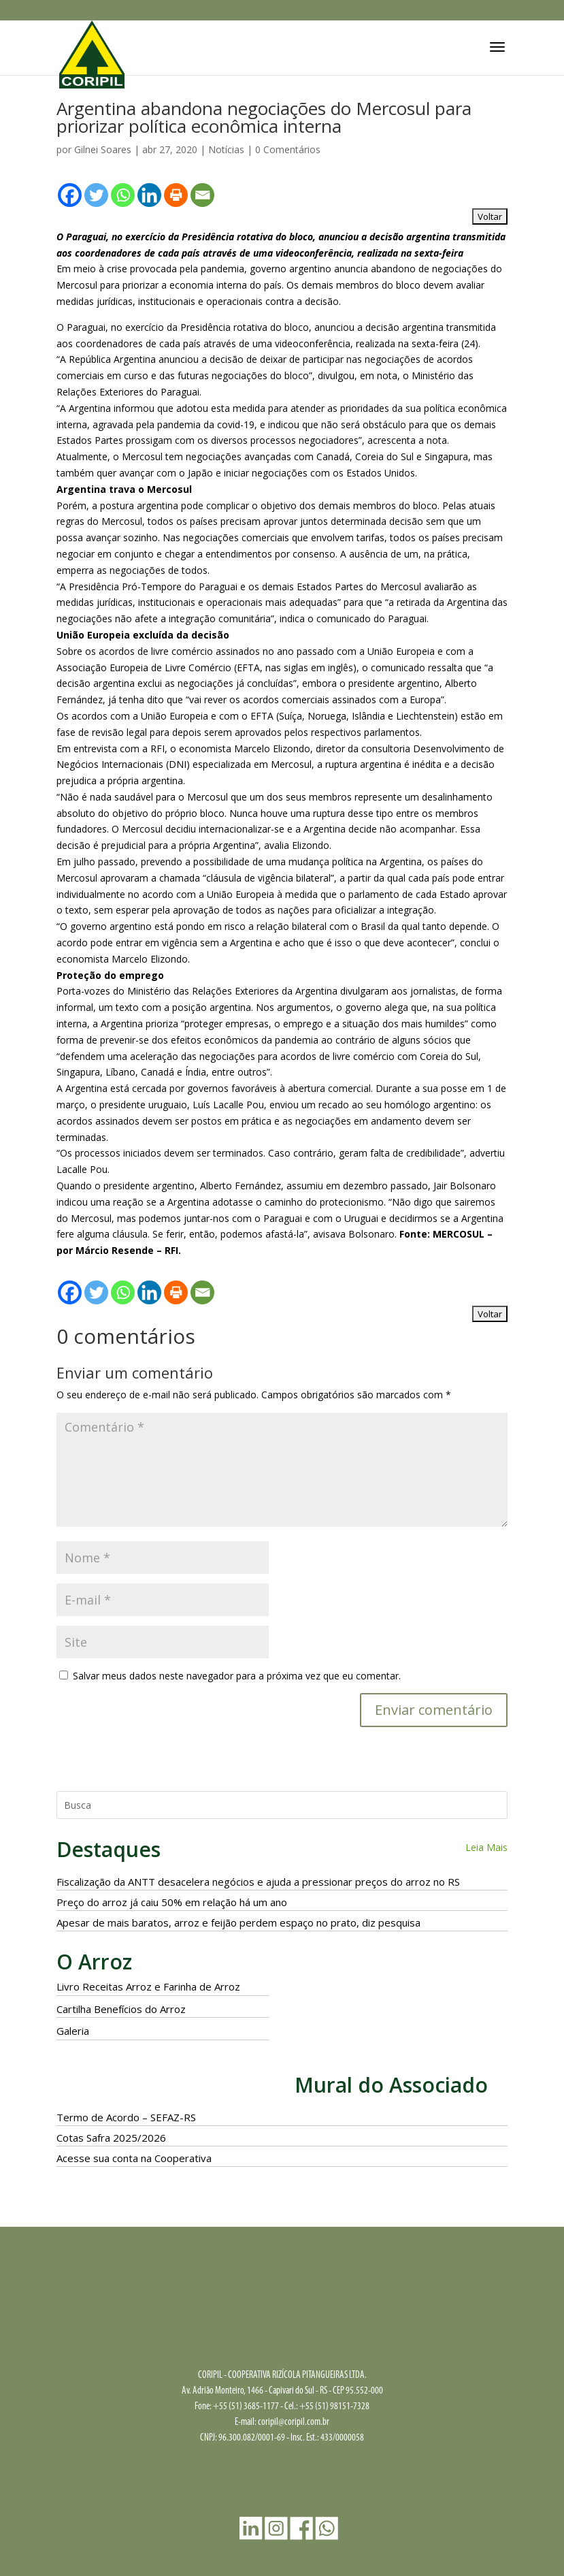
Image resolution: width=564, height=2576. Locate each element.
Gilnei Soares (102, 149)
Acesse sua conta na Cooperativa (134, 2158)
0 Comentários (287, 149)
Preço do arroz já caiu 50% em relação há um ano (171, 1902)
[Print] (176, 195)
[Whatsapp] (123, 195)
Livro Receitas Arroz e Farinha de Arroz (148, 1986)
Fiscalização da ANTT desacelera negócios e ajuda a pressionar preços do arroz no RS (258, 1881)
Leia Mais (486, 1847)
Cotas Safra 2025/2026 (111, 2137)
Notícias (226, 149)
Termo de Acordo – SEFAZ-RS (126, 2117)
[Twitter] (96, 195)
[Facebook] (70, 195)
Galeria (72, 2031)
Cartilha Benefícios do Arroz (121, 2009)
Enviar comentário (434, 1710)
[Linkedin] (149, 195)
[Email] (202, 195)
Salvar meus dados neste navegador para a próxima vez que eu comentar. (237, 1675)
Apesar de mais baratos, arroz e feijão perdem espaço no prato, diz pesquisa (238, 1922)
